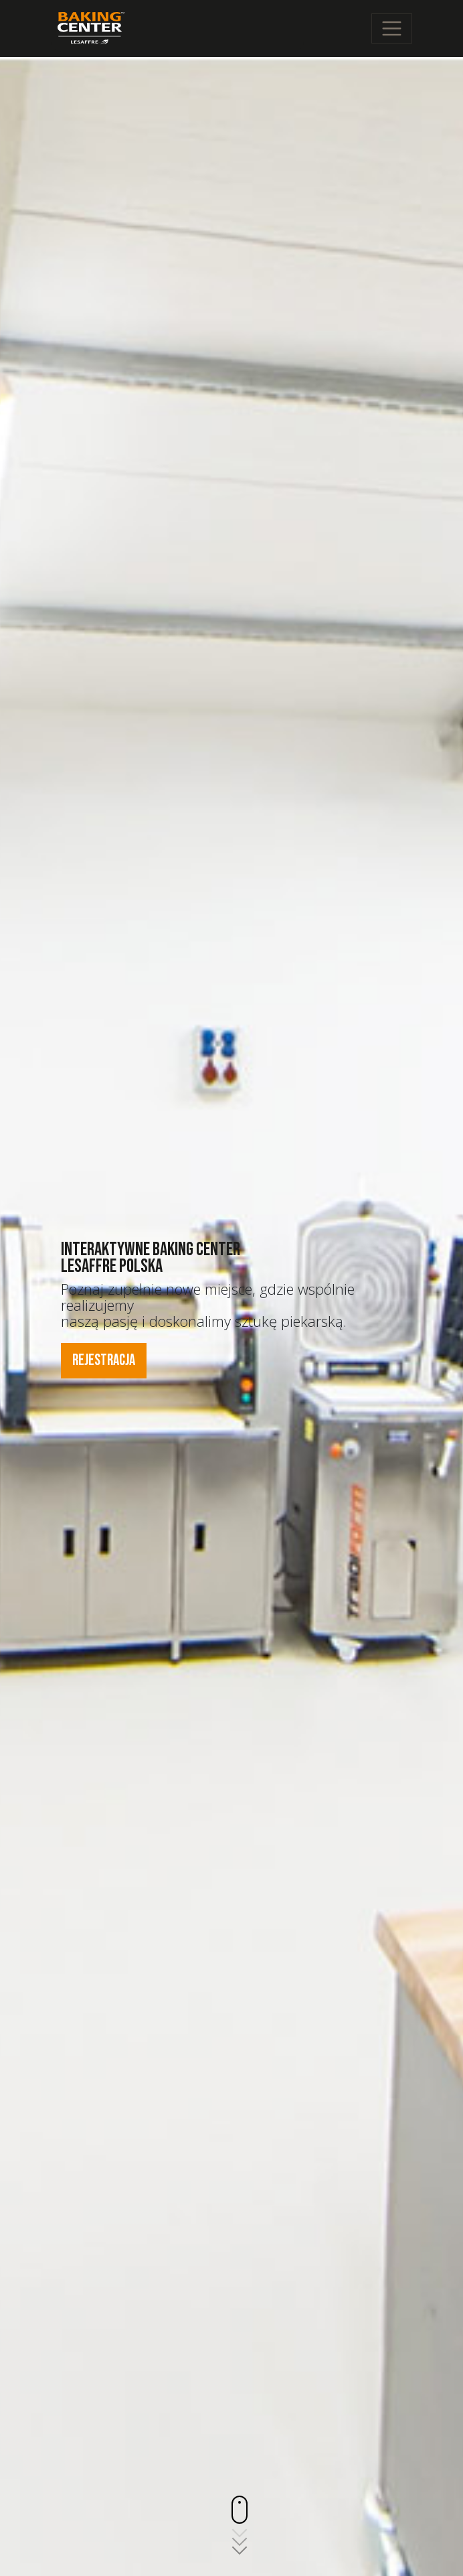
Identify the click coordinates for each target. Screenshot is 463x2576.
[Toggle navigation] (391, 28)
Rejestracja (103, 1360)
